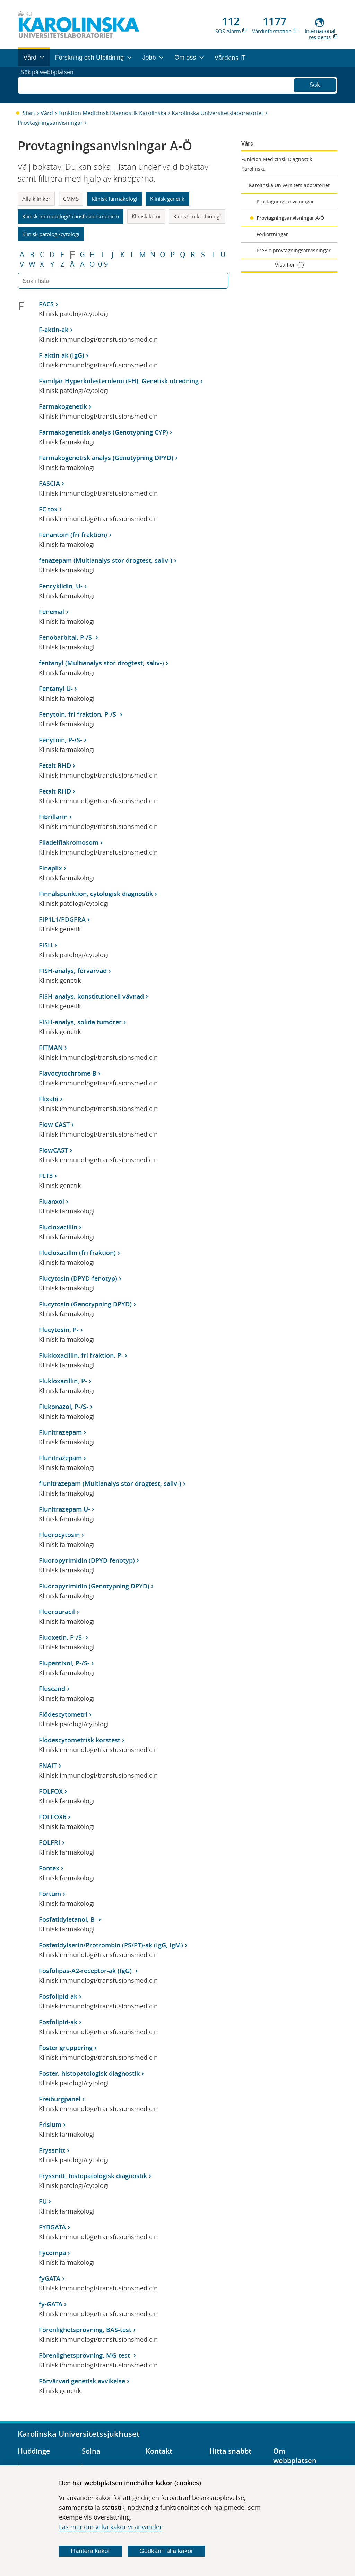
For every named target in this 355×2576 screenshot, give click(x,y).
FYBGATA (52, 2227)
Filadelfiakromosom (68, 842)
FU (43, 2201)
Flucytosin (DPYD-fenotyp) (78, 1278)
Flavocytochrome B (67, 1073)
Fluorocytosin (59, 1535)
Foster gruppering (66, 2047)
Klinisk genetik (167, 198)
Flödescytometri (63, 1714)
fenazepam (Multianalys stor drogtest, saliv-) (105, 560)
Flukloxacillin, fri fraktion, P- (81, 1355)
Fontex (49, 1868)
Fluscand (52, 1688)
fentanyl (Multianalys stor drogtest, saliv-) (101, 663)
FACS (46, 304)
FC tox (48, 509)
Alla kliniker (36, 198)
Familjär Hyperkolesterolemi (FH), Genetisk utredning (119, 381)
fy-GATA (50, 2304)
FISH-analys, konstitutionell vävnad (91, 996)
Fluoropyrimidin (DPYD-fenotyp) (87, 1560)
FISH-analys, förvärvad (73, 970)
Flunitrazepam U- (64, 1509)
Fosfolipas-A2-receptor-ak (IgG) (86, 1970)
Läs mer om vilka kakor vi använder (110, 2527)
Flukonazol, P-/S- (63, 1406)
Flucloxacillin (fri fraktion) (77, 1252)
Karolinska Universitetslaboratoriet (217, 113)
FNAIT (48, 1765)
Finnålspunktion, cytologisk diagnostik (96, 894)
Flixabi (48, 1099)
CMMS (71, 198)
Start (29, 113)
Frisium (50, 2124)
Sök (315, 84)
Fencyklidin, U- (61, 586)
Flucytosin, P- (59, 1329)
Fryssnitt (52, 2150)
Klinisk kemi (146, 216)
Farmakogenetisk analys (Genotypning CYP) (103, 432)
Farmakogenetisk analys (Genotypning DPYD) (106, 458)
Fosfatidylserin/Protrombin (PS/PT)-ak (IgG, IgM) (111, 1945)
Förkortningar (272, 234)
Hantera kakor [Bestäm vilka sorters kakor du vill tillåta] (90, 2551)
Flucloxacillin (58, 1227)
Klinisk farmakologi (114, 198)
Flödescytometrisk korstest (79, 1740)
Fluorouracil (57, 1611)
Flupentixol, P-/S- (64, 1663)
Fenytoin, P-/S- (60, 740)
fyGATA (49, 2278)
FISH (46, 945)
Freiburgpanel (59, 2099)
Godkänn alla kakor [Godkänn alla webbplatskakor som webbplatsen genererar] (166, 2551)
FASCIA (49, 483)
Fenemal (51, 611)
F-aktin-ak (53, 329)
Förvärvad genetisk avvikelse (82, 2381)
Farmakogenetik (63, 406)
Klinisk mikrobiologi (197, 216)
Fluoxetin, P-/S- (61, 1637)
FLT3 (46, 1176)
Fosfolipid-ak (58, 1996)
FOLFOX (51, 1791)
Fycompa (52, 2253)
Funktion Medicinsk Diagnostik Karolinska (112, 113)
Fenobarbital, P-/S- (66, 637)
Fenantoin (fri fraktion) (73, 535)
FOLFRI (49, 1842)
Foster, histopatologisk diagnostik (89, 2073)
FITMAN (51, 1047)
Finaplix (50, 868)
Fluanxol (51, 1201)
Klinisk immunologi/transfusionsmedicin (70, 216)
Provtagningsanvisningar (50, 122)
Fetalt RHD (55, 765)
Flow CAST (54, 1124)
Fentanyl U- (56, 688)
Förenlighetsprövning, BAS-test (85, 2329)
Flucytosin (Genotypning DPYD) (85, 1304)
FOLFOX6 (52, 1817)
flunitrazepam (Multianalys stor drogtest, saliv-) (110, 1483)
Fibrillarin (53, 817)
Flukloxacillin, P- (63, 1381)
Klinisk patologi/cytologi (50, 233)
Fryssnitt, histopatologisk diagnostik (93, 2176)
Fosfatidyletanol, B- (68, 1919)
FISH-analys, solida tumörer (80, 1022)
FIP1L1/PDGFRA (62, 919)
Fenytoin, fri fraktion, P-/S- (78, 714)
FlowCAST (53, 1150)
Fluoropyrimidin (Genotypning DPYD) (94, 1586)
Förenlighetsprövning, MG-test (85, 2355)
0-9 (103, 264)
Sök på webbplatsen (50, 84)
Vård (47, 113)
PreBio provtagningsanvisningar (294, 250)
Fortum (50, 1894)
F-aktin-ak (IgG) (61, 355)
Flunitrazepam (60, 1432)
